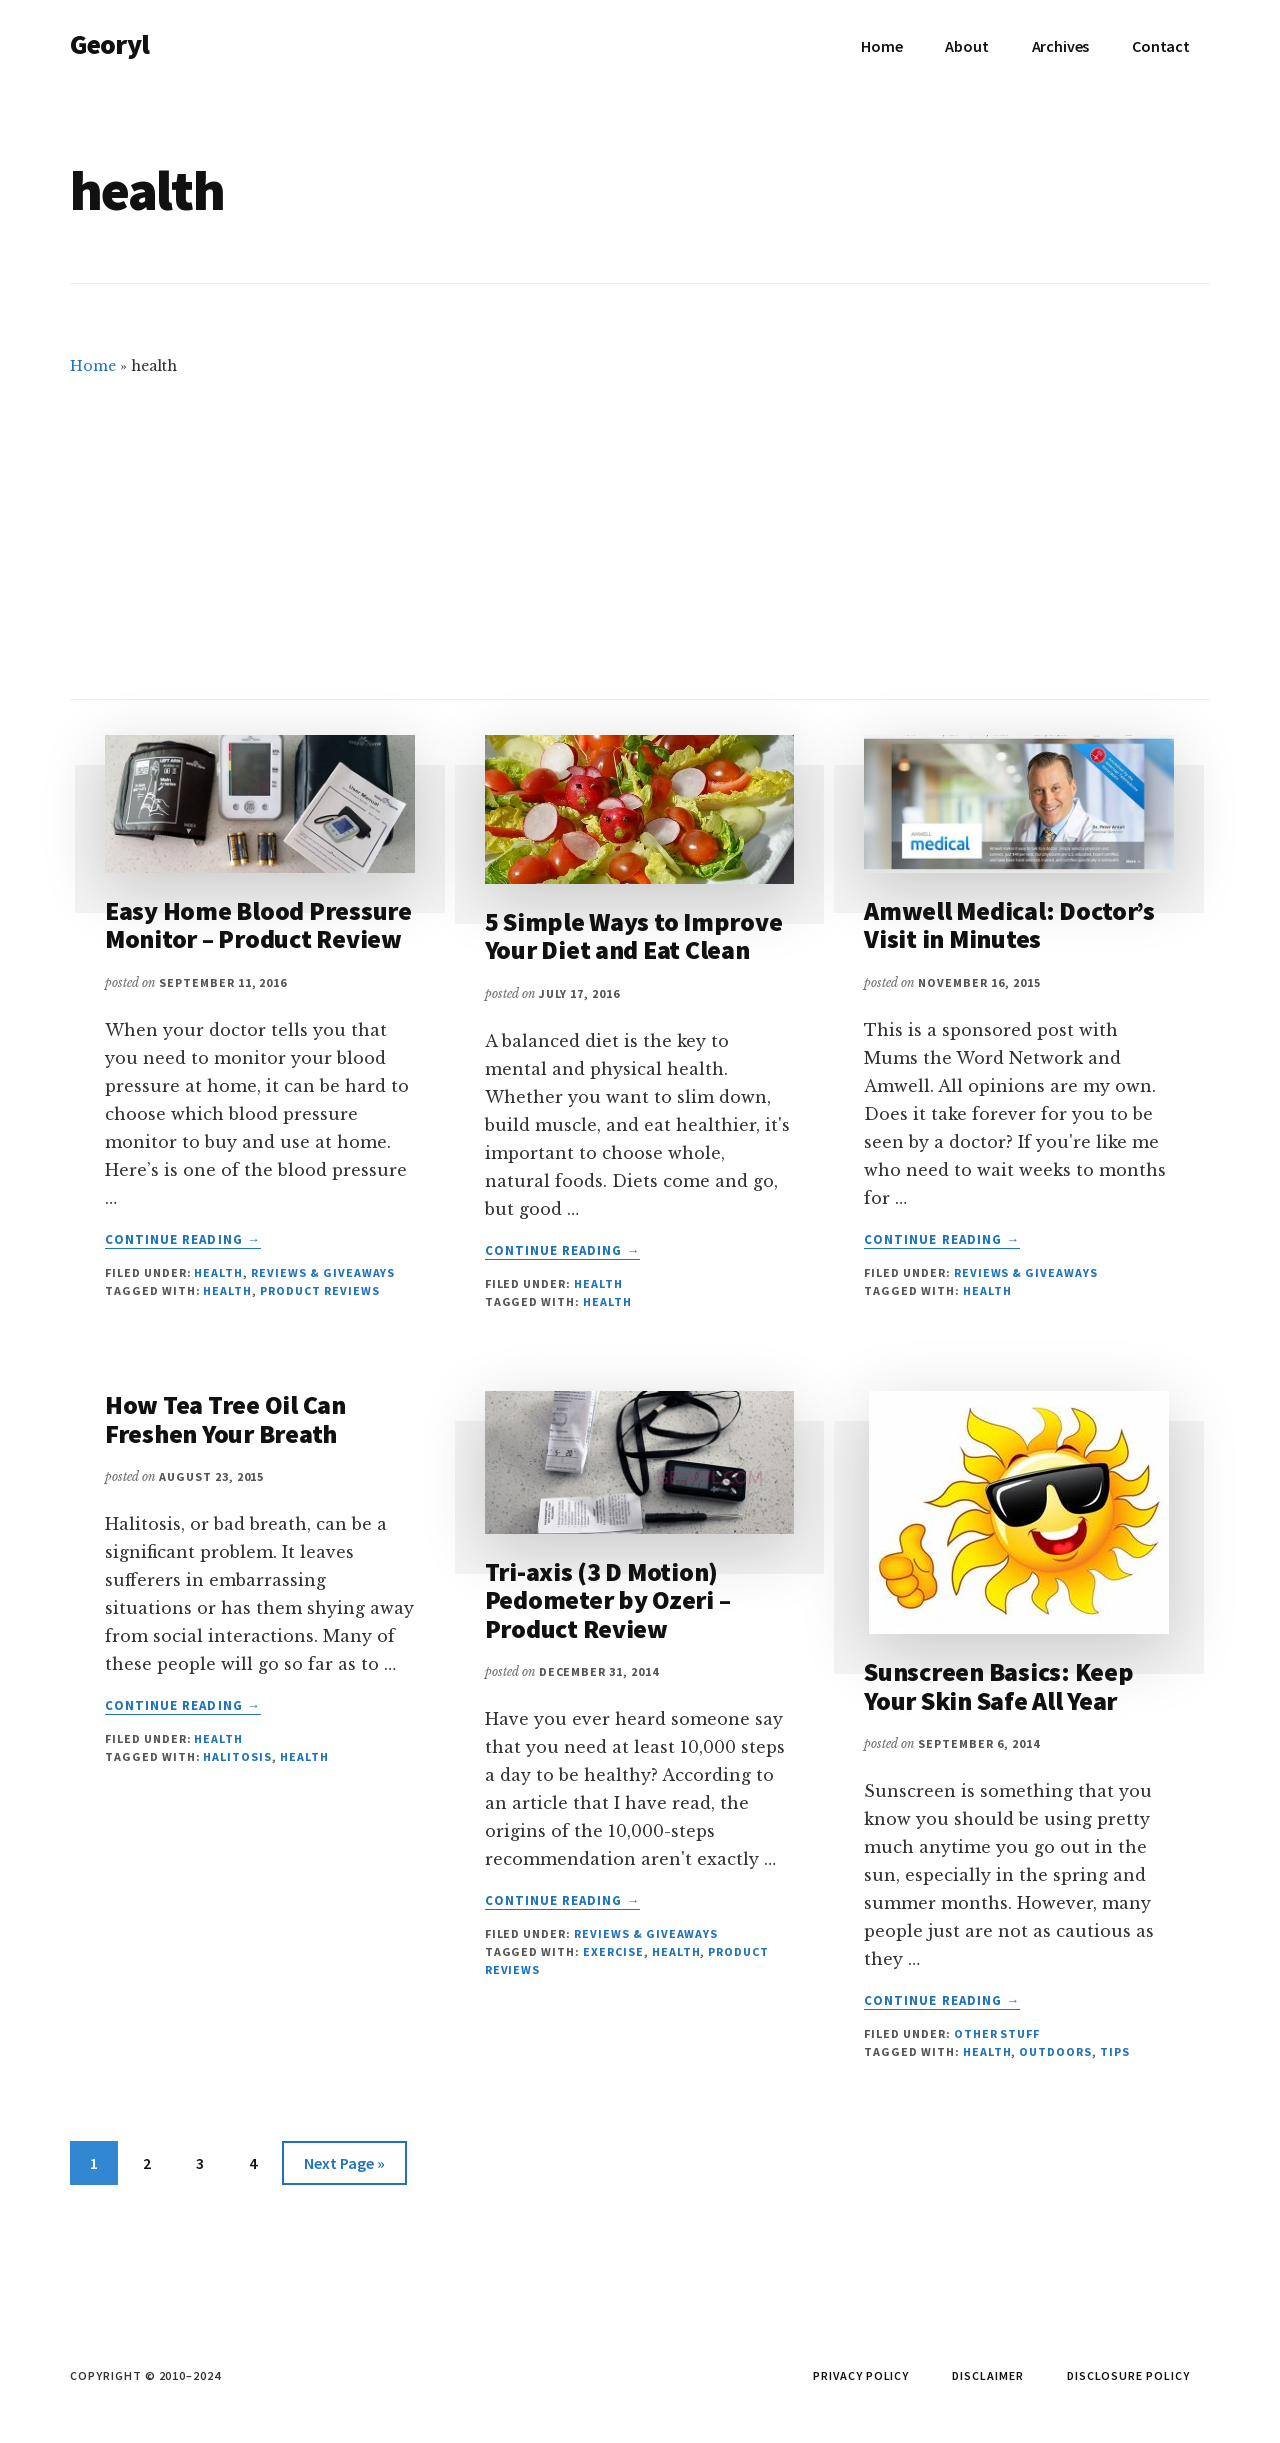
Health (218, 1272)
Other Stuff (997, 2033)
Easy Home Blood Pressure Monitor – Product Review (258, 925)
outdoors (1055, 2051)
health (227, 1290)
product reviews (319, 1290)
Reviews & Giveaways (323, 1272)
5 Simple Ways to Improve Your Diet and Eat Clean (634, 936)
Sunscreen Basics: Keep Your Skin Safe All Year (998, 1686)
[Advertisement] (640, 529)
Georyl (109, 44)
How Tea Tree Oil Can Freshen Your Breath (225, 1419)
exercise (613, 1951)
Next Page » (344, 2166)
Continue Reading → (183, 1240)
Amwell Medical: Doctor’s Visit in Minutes (1009, 925)
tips (1115, 2051)
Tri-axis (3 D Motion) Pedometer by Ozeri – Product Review (608, 1600)
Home (93, 366)
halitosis (237, 1756)
